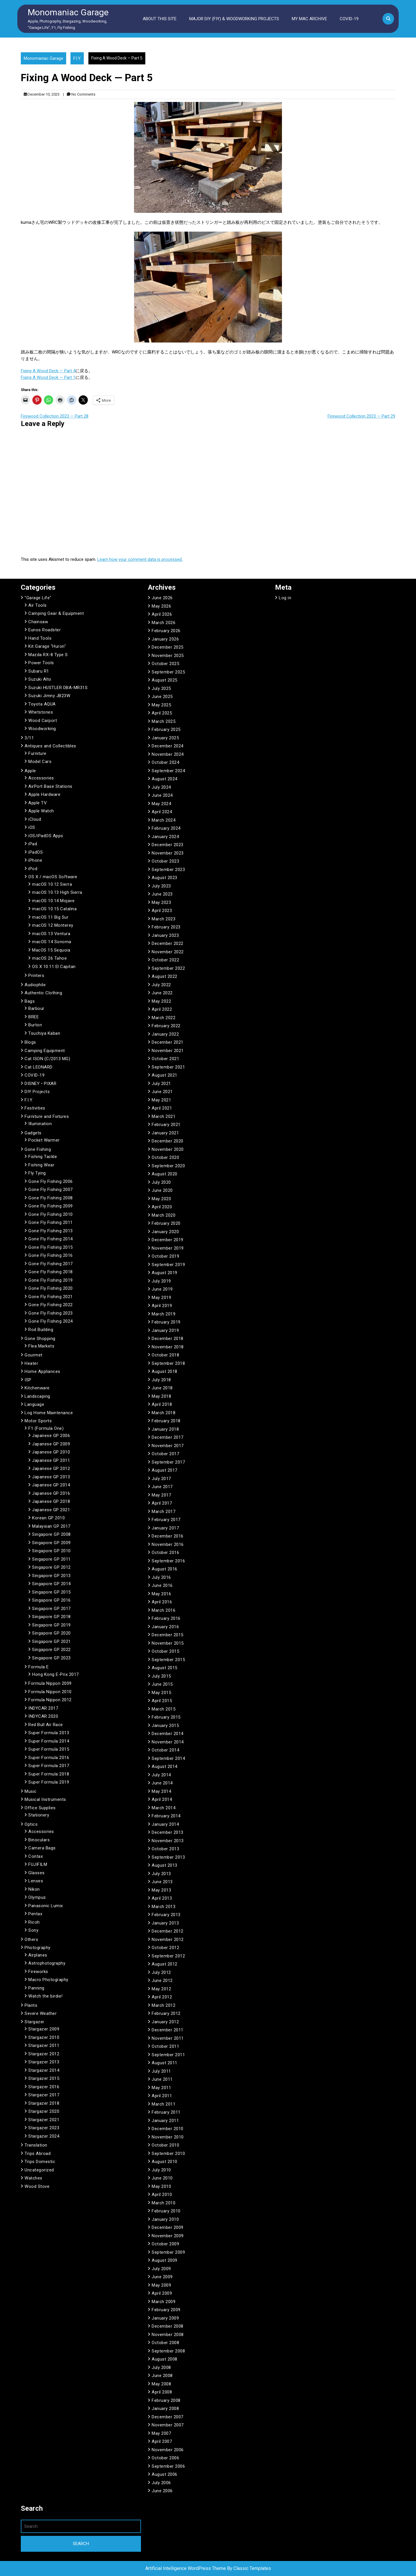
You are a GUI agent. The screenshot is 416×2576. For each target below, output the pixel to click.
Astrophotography (46, 1963)
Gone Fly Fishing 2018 (50, 1271)
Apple (30, 770)
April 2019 (162, 1305)
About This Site (160, 18)
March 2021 (163, 1116)
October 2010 (165, 2145)
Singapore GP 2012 (51, 1567)
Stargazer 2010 (43, 2037)
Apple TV (37, 802)
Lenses (35, 1880)
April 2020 (162, 1206)
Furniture (37, 753)
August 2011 (164, 2062)
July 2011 (161, 2071)
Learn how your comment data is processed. (140, 559)
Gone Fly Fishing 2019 (50, 1280)
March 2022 (163, 1017)
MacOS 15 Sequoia (51, 950)
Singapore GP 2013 (51, 1575)
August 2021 (164, 1075)
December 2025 (167, 647)
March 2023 (163, 919)
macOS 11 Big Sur (50, 917)
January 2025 (165, 737)
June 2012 (162, 1980)
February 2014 (166, 1816)
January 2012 (165, 2021)
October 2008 (165, 2342)
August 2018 (164, 1371)
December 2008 (167, 2326)
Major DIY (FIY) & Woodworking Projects (234, 18)
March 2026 (163, 622)
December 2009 (167, 2227)
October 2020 (165, 1157)
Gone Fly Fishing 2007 (50, 1189)
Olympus (37, 1897)
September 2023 (168, 869)
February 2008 (166, 2400)
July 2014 (161, 1774)
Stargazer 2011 (43, 2045)
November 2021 (168, 1050)
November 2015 (168, 1643)
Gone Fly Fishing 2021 (50, 1296)
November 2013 (168, 1840)
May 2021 (161, 1100)
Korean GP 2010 (48, 1517)
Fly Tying (37, 1173)
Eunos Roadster (44, 629)
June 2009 (162, 2276)
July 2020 (161, 1182)
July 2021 (161, 1083)
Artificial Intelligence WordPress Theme (186, 2568)
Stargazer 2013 (43, 2062)
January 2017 (165, 1528)
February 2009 (166, 2309)
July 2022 (161, 984)
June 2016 (162, 1585)
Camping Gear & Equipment (56, 613)
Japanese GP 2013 (51, 1476)
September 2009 (168, 2252)
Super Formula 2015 (48, 1749)
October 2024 (165, 762)
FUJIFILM (37, 1864)
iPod (32, 868)
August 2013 (164, 1865)
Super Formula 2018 (48, 1774)
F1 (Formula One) (46, 1428)
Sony (33, 1930)
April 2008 (162, 2392)
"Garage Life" (38, 597)
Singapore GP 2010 (51, 1550)
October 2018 (165, 1355)
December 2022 (167, 943)
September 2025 (168, 672)
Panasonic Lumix (45, 1905)
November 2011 (168, 2038)
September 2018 (168, 1363)
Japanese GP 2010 (51, 1452)
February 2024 (166, 828)
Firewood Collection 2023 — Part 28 (54, 416)
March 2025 (163, 721)
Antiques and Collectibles (50, 746)
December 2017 (167, 1437)
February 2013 (166, 1914)
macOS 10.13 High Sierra (57, 892)
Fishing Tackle (42, 1156)
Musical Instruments (45, 1799)
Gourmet (33, 1355)
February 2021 (166, 1124)
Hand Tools (39, 638)
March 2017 (163, 1511)
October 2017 (165, 1453)
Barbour (36, 1008)
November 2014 (168, 1742)
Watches (33, 2178)
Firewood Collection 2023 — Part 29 (361, 416)
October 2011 (165, 2046)
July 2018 (161, 1379)
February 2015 (166, 1717)
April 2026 (162, 614)
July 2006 (161, 2482)
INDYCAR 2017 (43, 1708)
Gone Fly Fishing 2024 (50, 1321)
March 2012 (163, 2005)
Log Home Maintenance (49, 1412)
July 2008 (161, 2367)
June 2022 (162, 992)
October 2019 (165, 1256)
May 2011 (161, 2087)
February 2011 (166, 2112)
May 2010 (161, 2186)
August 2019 (164, 1272)
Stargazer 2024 (43, 2136)
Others (31, 1939)
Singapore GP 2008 (51, 1534)
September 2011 (168, 2054)
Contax (35, 1856)
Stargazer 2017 (43, 2094)
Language (34, 1404)
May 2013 (161, 1890)
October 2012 (165, 1947)
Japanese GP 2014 (51, 1485)
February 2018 (166, 1420)
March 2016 (163, 1610)
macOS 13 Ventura (51, 933)
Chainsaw (38, 621)
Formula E (38, 1666)
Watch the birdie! (45, 1996)
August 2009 (164, 2260)
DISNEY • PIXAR (40, 1083)
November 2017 (168, 1445)
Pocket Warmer (44, 1140)
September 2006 (168, 2466)
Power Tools (41, 662)
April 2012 (162, 1997)
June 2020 (162, 1190)
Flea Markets (41, 1346)
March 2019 (163, 1314)
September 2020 (168, 1165)
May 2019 (161, 1297)
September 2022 (168, 968)
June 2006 (162, 2490)
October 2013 (165, 1848)
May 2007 (161, 2433)
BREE (33, 1016)
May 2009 (161, 2285)
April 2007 (162, 2441)
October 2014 (165, 1750)
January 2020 (165, 1231)
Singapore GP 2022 (51, 1649)
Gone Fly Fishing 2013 (50, 1230)
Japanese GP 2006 (51, 1435)
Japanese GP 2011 (51, 1460)
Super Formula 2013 (48, 1732)
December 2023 (167, 844)
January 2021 (165, 1133)
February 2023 (166, 927)
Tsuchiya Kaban (44, 1033)
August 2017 (164, 1470)
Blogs (30, 1042)
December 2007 (167, 2416)
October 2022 (165, 960)
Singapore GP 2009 (51, 1542)
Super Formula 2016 (48, 1757)
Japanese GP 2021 (51, 1509)
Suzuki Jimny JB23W (49, 695)
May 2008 (161, 2384)
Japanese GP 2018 (51, 1501)
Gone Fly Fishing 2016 (50, 1255)
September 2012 (168, 1956)
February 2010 (166, 2211)
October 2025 (165, 663)
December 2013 (167, 1832)
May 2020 (161, 1198)
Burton (35, 1025)
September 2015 (168, 1659)
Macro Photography (48, 1979)
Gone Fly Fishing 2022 (50, 1304)
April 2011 (162, 2095)
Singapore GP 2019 (51, 1625)
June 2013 (162, 1881)
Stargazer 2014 (43, 2070)
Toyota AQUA (42, 704)
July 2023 (161, 886)
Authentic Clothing (43, 992)
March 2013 (163, 1906)
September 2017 (168, 1462)
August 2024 (164, 778)
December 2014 (167, 1733)
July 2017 (161, 1478)
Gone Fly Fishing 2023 (50, 1313)
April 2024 (162, 811)
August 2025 (164, 680)
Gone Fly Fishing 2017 (50, 1263)
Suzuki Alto (39, 679)
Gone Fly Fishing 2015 (50, 1247)
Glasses (36, 1872)
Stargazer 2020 (43, 2111)
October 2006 (165, 2457)
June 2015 (162, 1684)
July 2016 (161, 1577)
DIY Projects (37, 1091)
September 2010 (168, 2153)
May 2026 (161, 606)
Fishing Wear (41, 1165)
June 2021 (162, 1091)
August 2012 (164, 1964)
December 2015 (167, 1634)
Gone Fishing (38, 1149)
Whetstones (40, 712)
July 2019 (161, 1281)
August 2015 (164, 1667)
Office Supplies (40, 1807)
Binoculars (39, 1839)
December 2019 (167, 1239)
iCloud (34, 819)
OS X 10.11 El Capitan (54, 966)
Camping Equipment (45, 1050)
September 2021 (168, 1067)
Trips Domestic (40, 2161)
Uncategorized (39, 2170)
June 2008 (162, 2375)
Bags (30, 1001)
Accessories (41, 778)
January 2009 (165, 2318)
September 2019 (168, 1264)
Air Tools (37, 605)
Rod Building (40, 1329)
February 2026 (166, 630)
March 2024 (163, 820)
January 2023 (165, 935)
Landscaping (37, 1396)
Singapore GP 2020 (51, 1633)
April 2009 (162, 2293)
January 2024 (165, 836)
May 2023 (161, 902)
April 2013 (162, 1898)
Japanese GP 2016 (51, 1493)
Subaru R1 (38, 671)
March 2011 (163, 2104)
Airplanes (37, 1955)
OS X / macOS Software (52, 876)
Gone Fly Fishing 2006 (50, 1181)
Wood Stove (37, 2186)
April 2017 (162, 1503)
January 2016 (165, 1626)
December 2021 (167, 1042)
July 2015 (161, 1676)
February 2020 (166, 1223)
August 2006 (164, 2474)
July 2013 (161, 1873)
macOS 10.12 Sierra (52, 884)
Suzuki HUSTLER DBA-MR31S (58, 687)
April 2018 (162, 1404)
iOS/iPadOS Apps (45, 835)
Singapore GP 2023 (51, 1658)
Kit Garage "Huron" (47, 646)
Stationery (38, 1815)
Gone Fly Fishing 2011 (50, 1222)
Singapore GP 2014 (51, 1583)
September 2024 (168, 770)
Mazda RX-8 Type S (48, 654)
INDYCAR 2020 (43, 1716)
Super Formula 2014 (48, 1741)
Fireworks (38, 1971)
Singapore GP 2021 (51, 1641)
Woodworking (42, 728)
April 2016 (162, 1602)
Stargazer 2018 (43, 2103)
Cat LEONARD (39, 1067)
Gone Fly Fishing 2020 (50, 1288)
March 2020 (163, 1215)
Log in (285, 597)
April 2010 (162, 2194)
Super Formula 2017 (48, 1765)
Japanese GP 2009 (51, 1444)
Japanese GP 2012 (51, 1468)
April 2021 (162, 1108)
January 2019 (165, 1330)
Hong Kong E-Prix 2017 (55, 1674)
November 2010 (168, 2137)
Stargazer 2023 (43, 2127)
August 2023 (164, 877)
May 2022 (161, 1001)
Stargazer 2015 (43, 2078)
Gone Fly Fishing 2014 (50, 1239)
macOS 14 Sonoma (51, 941)
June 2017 (162, 1486)
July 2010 (161, 2170)
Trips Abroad (38, 2153)
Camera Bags (42, 1848)
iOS (31, 827)
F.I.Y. (77, 58)
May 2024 (161, 803)
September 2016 (168, 1561)
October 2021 (165, 1058)
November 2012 (168, 1939)
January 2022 (165, 1034)
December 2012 (167, 1931)
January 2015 (165, 1725)
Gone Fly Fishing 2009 (50, 1206)
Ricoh (34, 1922)
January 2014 (165, 1824)
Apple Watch (41, 811)
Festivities (35, 1108)
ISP (28, 1379)
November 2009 (168, 2235)
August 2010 (164, 2161)
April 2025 (162, 713)
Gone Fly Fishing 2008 (50, 1197)
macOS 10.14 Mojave (53, 900)
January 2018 (165, 1429)
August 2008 (164, 2359)
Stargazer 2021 (43, 2119)
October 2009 (165, 2243)
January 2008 (165, 2408)
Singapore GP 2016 (51, 1600)
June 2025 (162, 696)
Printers (36, 975)
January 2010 (165, 2219)
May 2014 (161, 1791)
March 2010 (163, 2202)
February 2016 (166, 1618)
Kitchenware (37, 1388)
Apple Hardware (44, 794)
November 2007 (168, 2425)
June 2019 (162, 1289)
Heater (31, 1363)
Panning (36, 1988)
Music (31, 1791)
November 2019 (168, 1248)
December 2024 (167, 746)
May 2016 (161, 1593)
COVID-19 (349, 18)
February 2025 (166, 729)
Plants (31, 2005)
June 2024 (162, 795)
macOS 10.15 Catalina (54, 908)
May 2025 (161, 705)
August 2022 (164, 976)
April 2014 (162, 1799)
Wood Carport (42, 720)
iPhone (35, 860)
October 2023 (165, 861)
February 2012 (166, 2013)
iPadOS (35, 852)
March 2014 (163, 1807)
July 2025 (161, 688)
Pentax (35, 1913)
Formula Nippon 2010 (50, 1691)
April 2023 (162, 910)
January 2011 (165, 2120)
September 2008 (168, 2351)
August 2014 (164, 1766)
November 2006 (168, 2449)
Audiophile (35, 984)
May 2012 (161, 1988)
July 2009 (161, 2268)
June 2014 (162, 1783)
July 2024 (161, 787)
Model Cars (39, 761)
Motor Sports (38, 1420)
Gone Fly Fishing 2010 (50, 1214)
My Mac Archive (309, 18)
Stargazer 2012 (43, 2053)
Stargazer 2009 (43, 2029)
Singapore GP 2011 (51, 1559)
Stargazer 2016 (43, 2086)
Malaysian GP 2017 (51, 1526)
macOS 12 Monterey (52, 925)
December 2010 (167, 2128)
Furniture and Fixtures (47, 1116)
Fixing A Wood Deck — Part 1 (48, 377)
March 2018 (163, 1412)
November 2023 (168, 853)
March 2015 (163, 1709)
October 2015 (165, 1651)
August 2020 (164, 1174)
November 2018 (168, 1347)
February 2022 (166, 1025)
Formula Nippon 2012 (50, 1699)
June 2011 (162, 2079)
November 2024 (168, 754)
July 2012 (161, 1972)
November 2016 (168, 1544)
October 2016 (165, 1552)
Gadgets (33, 1133)
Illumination (40, 1123)
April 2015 (162, 1700)
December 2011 (167, 2029)
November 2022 (168, 951)
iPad (32, 843)
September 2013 (168, 1857)
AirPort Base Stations (50, 786)
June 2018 (162, 1388)
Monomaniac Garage (68, 12)
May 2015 (161, 1692)
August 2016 (164, 1569)
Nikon (34, 1889)
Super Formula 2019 (48, 1782)
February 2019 (166, 1322)
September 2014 (168, 1758)
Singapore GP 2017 (51, 1608)
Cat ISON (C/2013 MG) (47, 1058)
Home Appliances (42, 1371)
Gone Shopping (40, 1338)
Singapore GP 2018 (51, 1616)
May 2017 (161, 1495)
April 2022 (162, 1009)
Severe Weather (41, 2013)
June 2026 (162, 597)
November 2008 (168, 2334)
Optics (31, 1824)
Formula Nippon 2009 (50, 1683)
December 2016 (167, 1536)
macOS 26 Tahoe (49, 958)
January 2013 (165, 1923)
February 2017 (166, 1519)
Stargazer (34, 2021)
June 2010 (162, 2178)
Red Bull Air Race (45, 1724)
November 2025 (168, 655)
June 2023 (162, 894)
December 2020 (167, 1141)
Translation (36, 2145)
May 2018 (161, 1396)
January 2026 (165, 639)
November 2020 (168, 1149)
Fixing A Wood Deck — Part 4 (48, 370)
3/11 (29, 737)
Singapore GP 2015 (51, 1592)
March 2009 (163, 2301)
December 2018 (167, 1338)
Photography (38, 1947)
